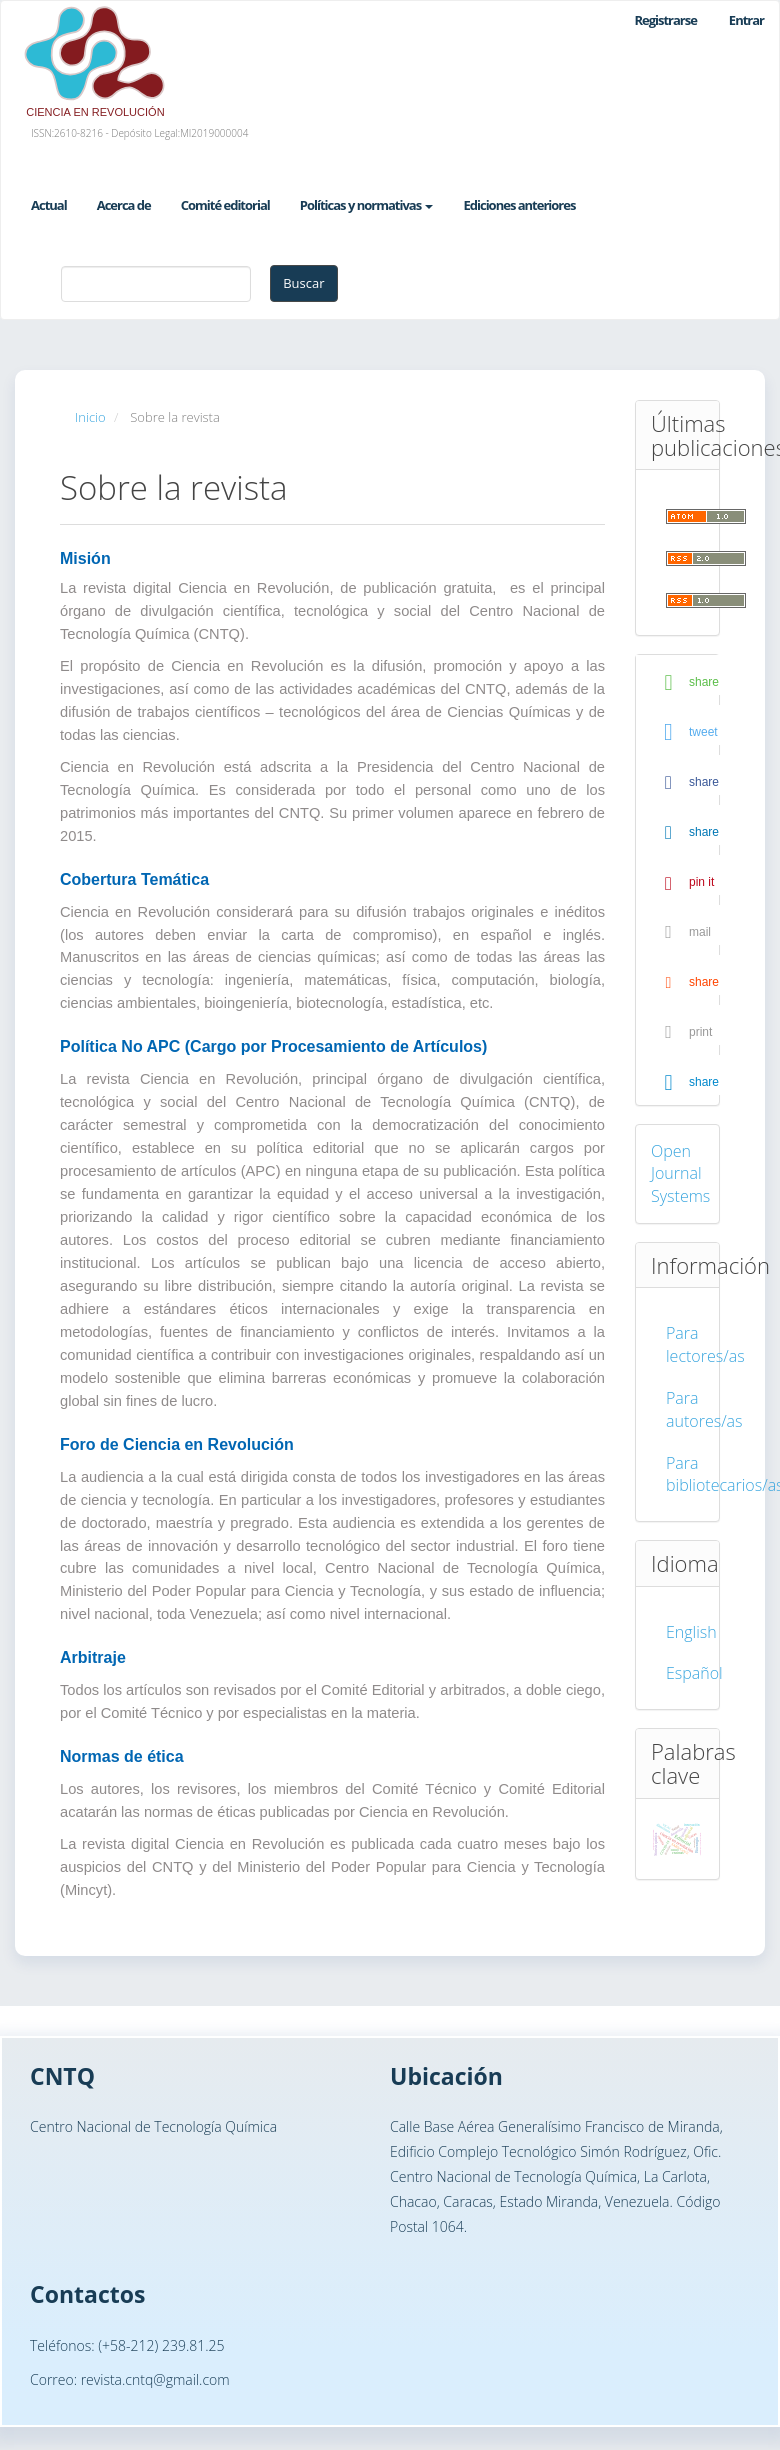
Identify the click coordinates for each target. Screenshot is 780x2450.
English (691, 1632)
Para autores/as (704, 1409)
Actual (49, 205)
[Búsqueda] (156, 284)
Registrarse (665, 20)
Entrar (746, 20)
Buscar (303, 283)
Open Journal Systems (680, 1174)
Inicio (90, 417)
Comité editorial (225, 205)
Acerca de (124, 205)
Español (694, 1673)
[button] (685, 682)
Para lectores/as (705, 1344)
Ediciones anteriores (519, 205)
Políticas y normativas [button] (367, 205)
